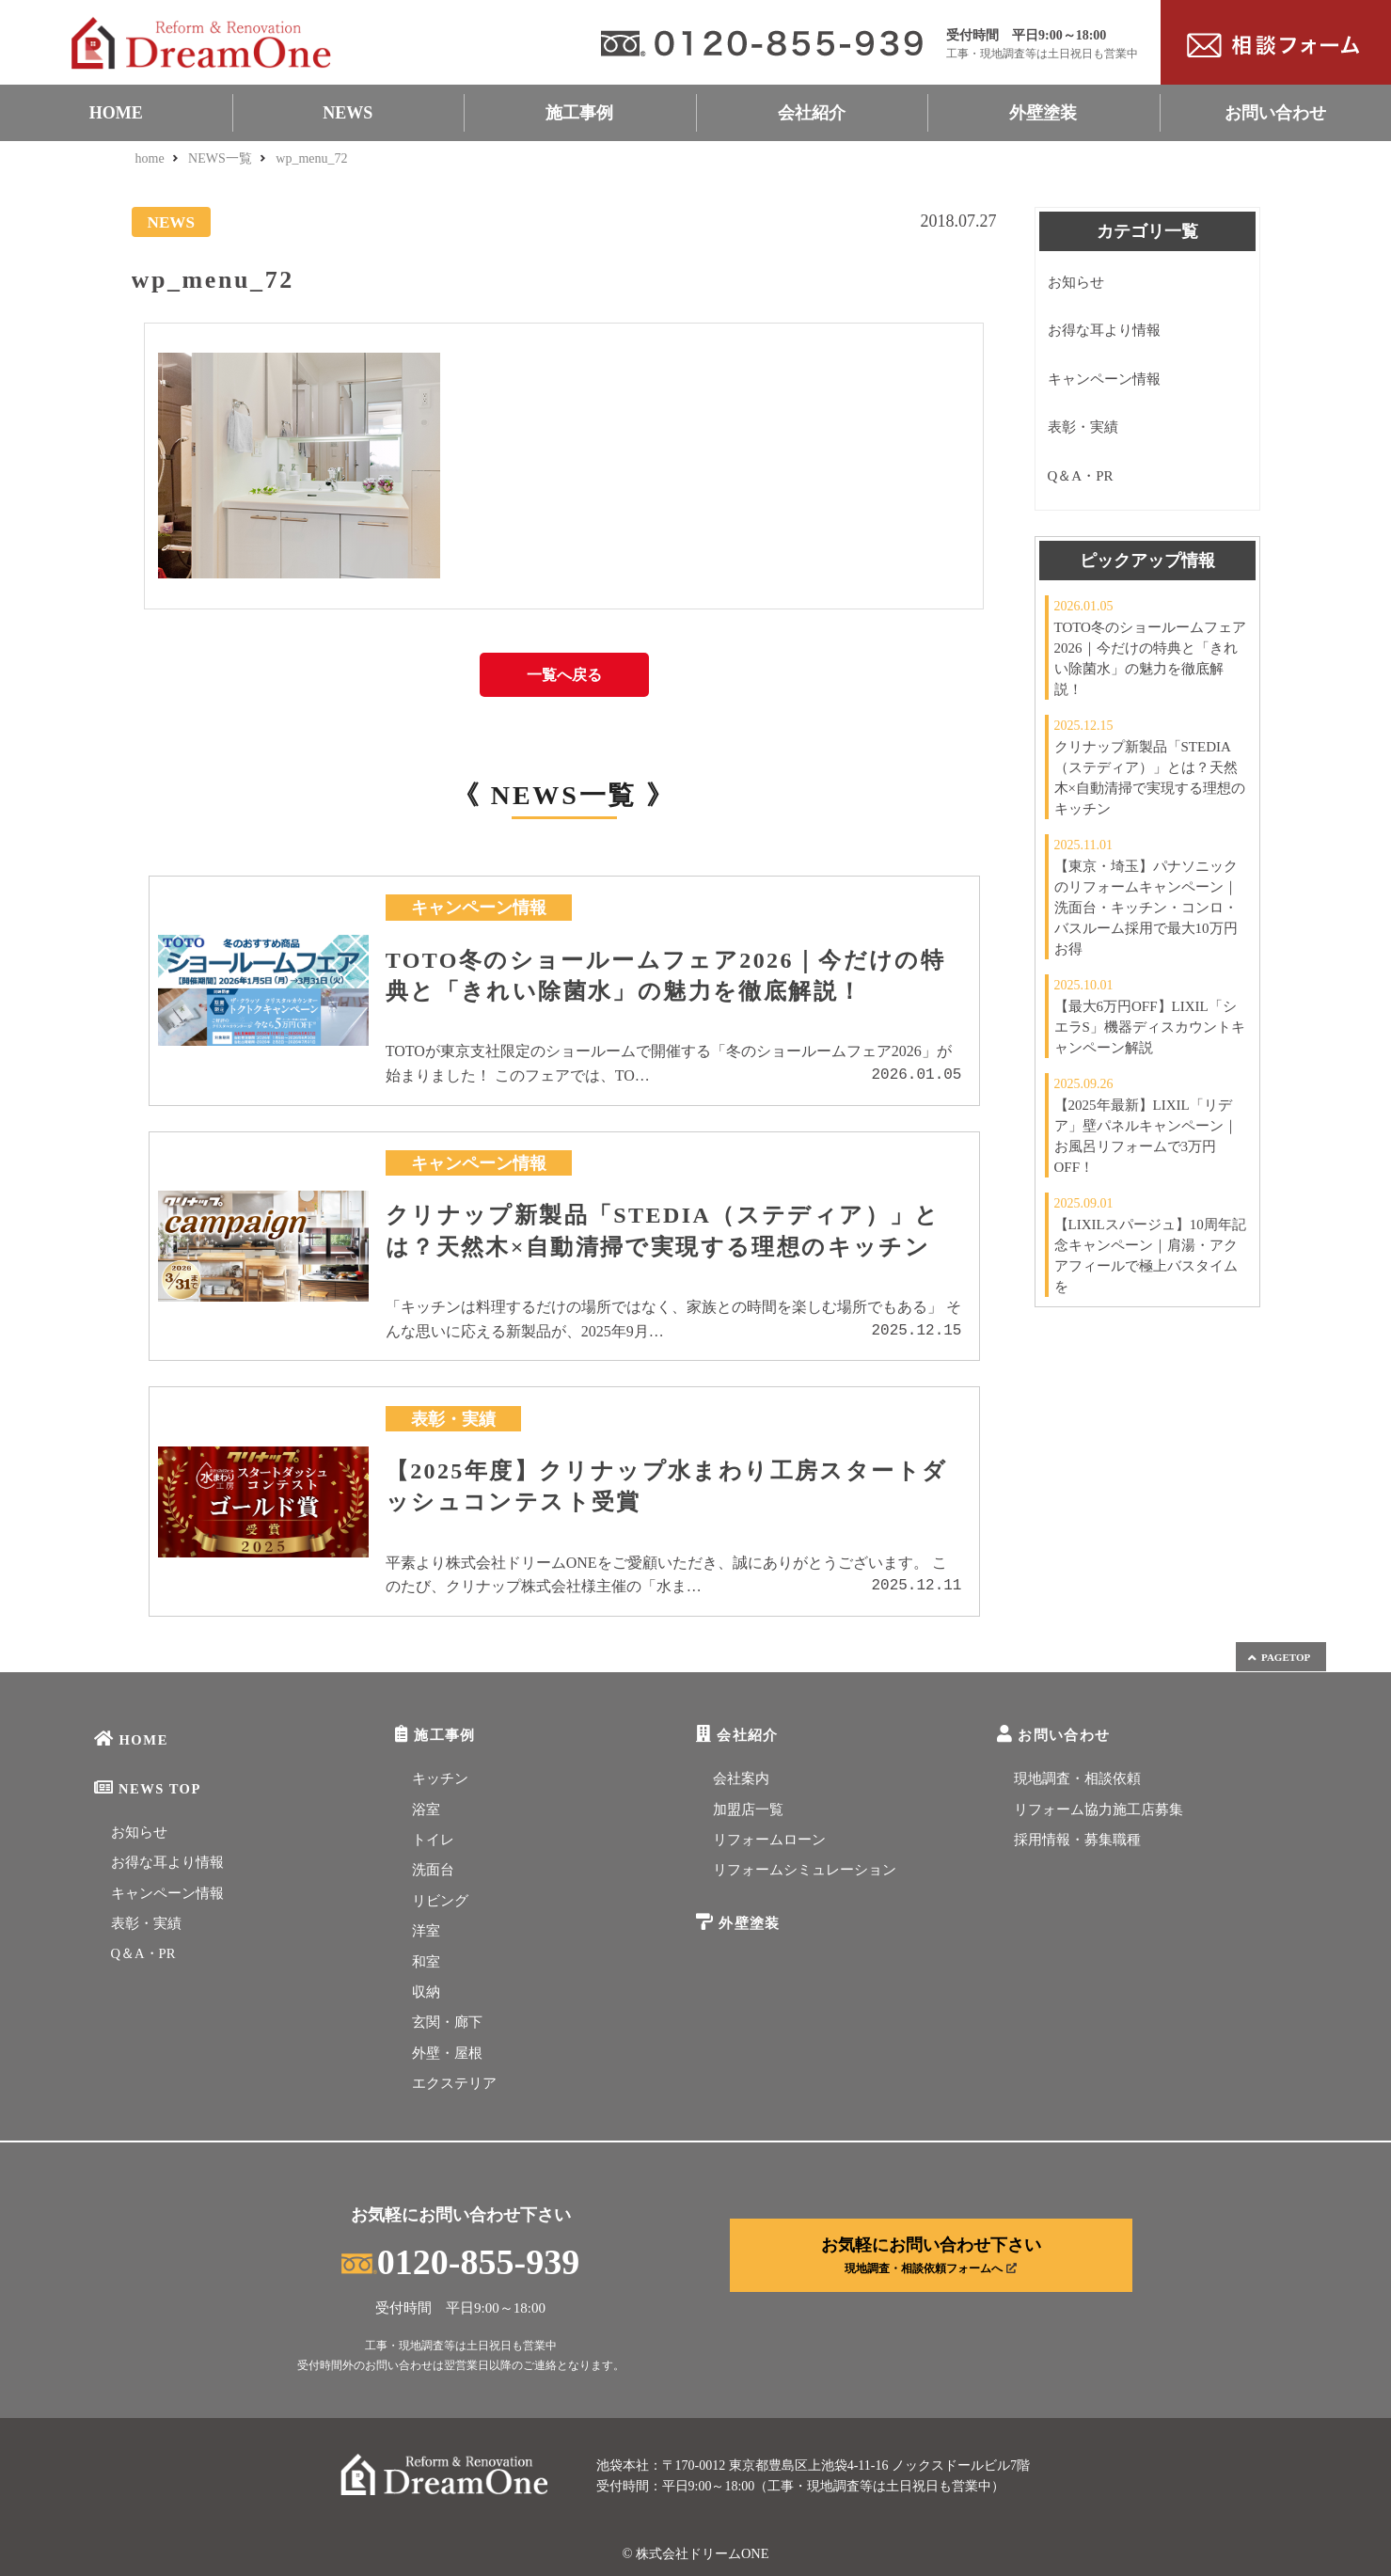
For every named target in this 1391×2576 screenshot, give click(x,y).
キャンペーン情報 (1104, 379)
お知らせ (1076, 282)
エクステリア (454, 2083)
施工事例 (579, 112)
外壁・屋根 (447, 2053)
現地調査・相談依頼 (1077, 1778)
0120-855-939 (460, 2262)
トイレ (433, 1839)
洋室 (426, 1930)
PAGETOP (1278, 1657)
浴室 (426, 1809)
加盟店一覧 (748, 1809)
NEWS (347, 112)
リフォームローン (769, 1839)
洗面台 (433, 1869)
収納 (426, 1991)
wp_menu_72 (311, 158)
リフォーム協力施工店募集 (1098, 1809)
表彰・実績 (1083, 427)
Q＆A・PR (1081, 475)
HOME (116, 112)
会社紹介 (812, 112)
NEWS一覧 (220, 158)
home (150, 158)
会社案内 (741, 1778)
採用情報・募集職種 (1077, 1839)
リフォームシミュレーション (804, 1869)
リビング (440, 1900)
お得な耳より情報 (1104, 330)
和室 (426, 1961)
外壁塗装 (1043, 112)
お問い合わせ (1275, 112)
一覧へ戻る (564, 675)
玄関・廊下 (447, 2022)
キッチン (440, 1778)
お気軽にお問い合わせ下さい (931, 2255)
